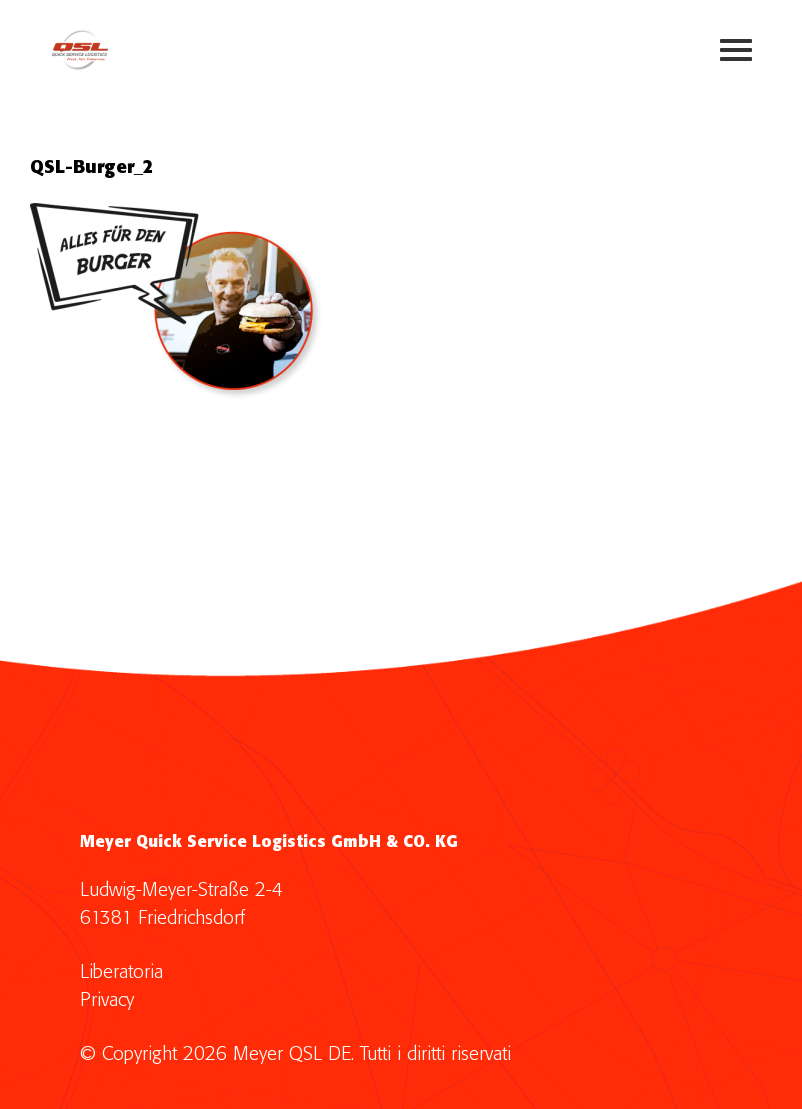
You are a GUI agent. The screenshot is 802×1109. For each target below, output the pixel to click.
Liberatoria (121, 972)
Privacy (107, 1000)
